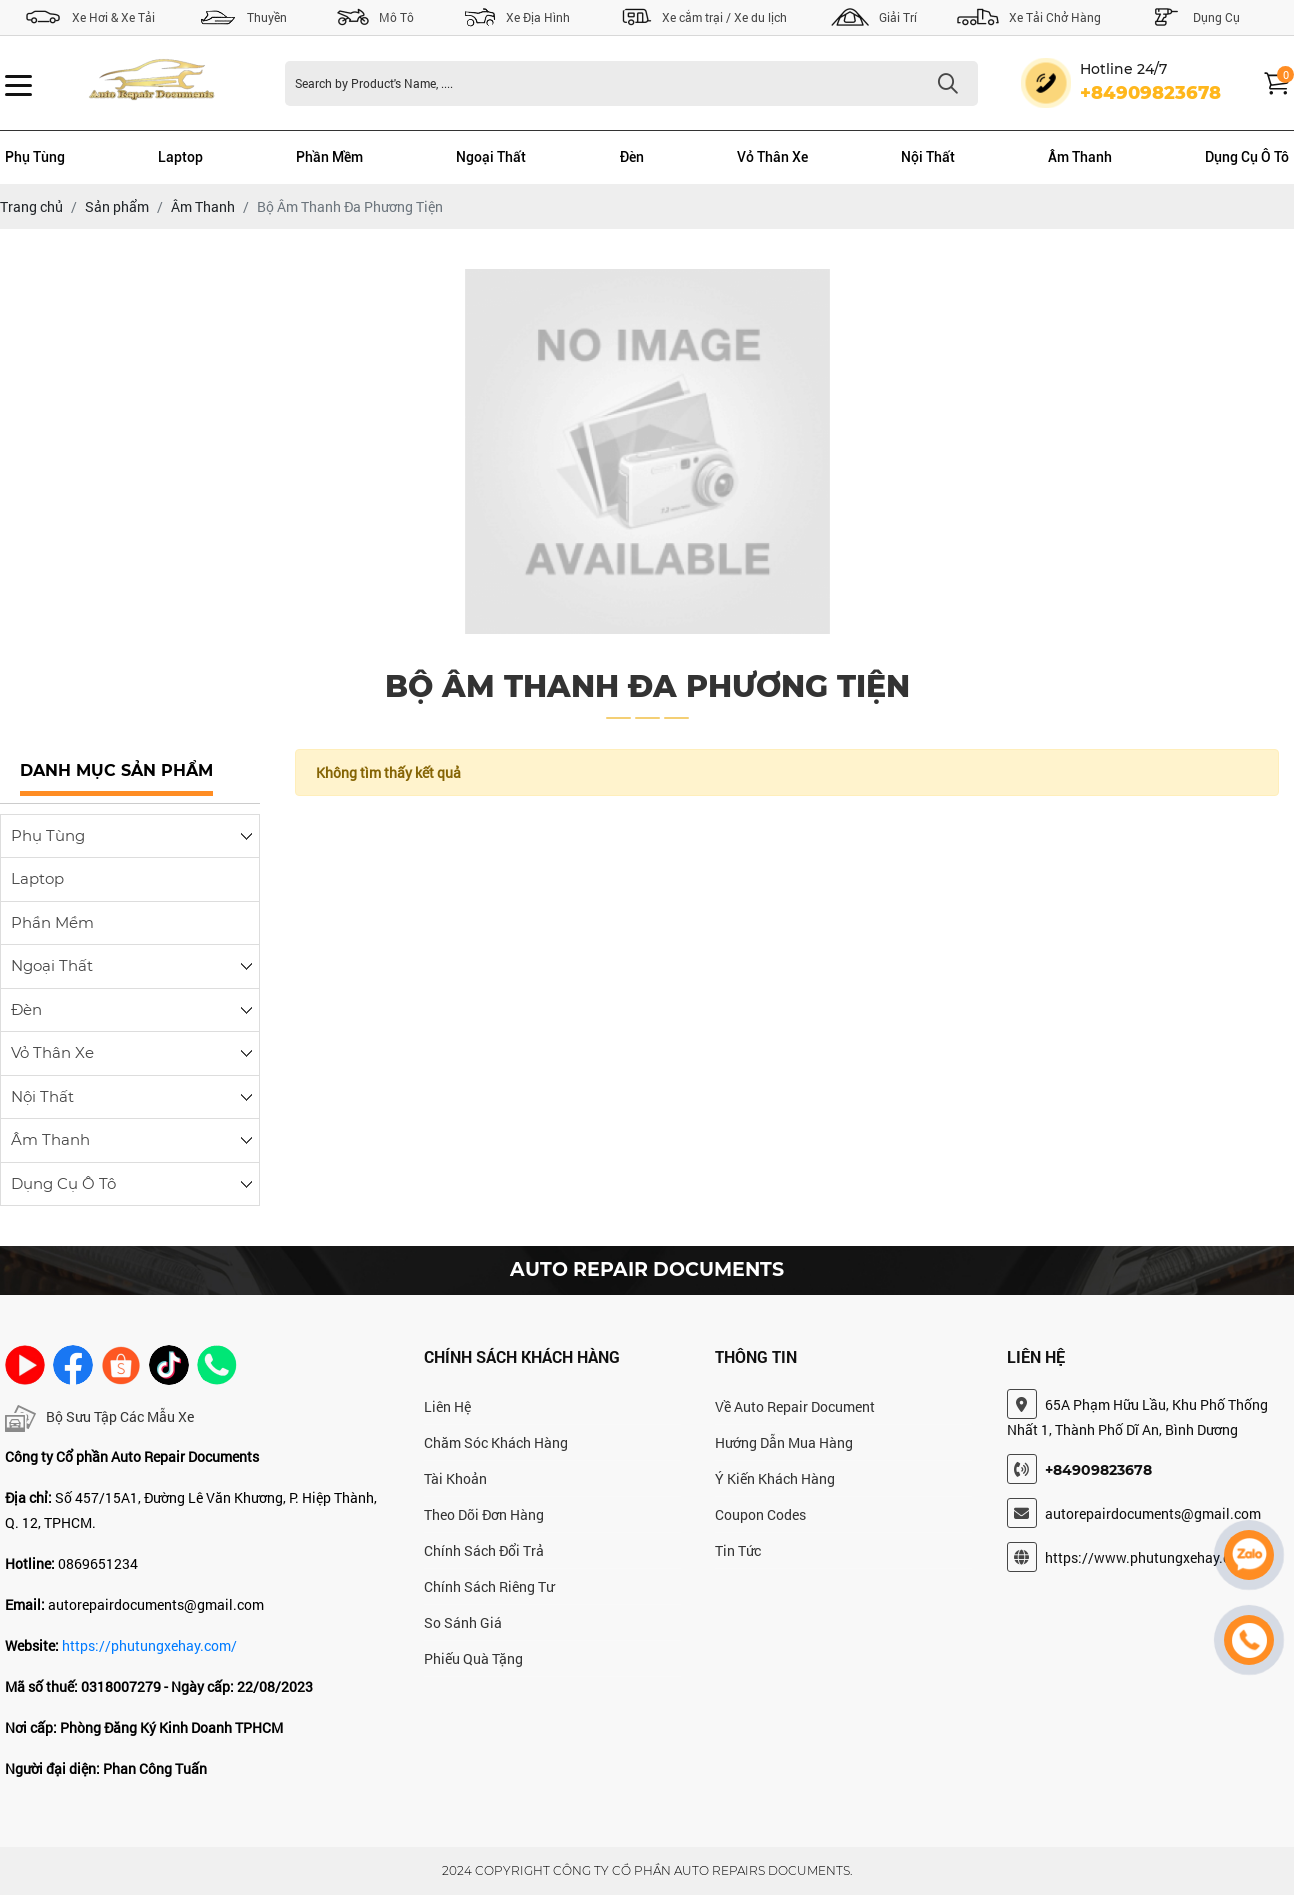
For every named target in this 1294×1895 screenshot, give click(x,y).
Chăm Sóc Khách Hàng (496, 1442)
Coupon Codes (760, 1514)
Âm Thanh (1080, 157)
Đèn (632, 157)
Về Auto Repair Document (795, 1406)
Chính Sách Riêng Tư (489, 1586)
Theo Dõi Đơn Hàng (484, 1514)
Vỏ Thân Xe (772, 157)
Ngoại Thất (491, 157)
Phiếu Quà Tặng (473, 1658)
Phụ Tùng (35, 157)
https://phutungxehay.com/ (149, 1645)
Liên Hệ (447, 1406)
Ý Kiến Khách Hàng (775, 1478)
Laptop (180, 157)
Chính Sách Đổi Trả (484, 1550)
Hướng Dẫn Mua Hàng (784, 1442)
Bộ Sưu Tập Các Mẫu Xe (99, 1418)
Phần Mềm (329, 157)
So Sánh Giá (463, 1622)
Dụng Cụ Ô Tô (1247, 157)
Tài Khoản (455, 1478)
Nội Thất (928, 157)
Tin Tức (738, 1550)
